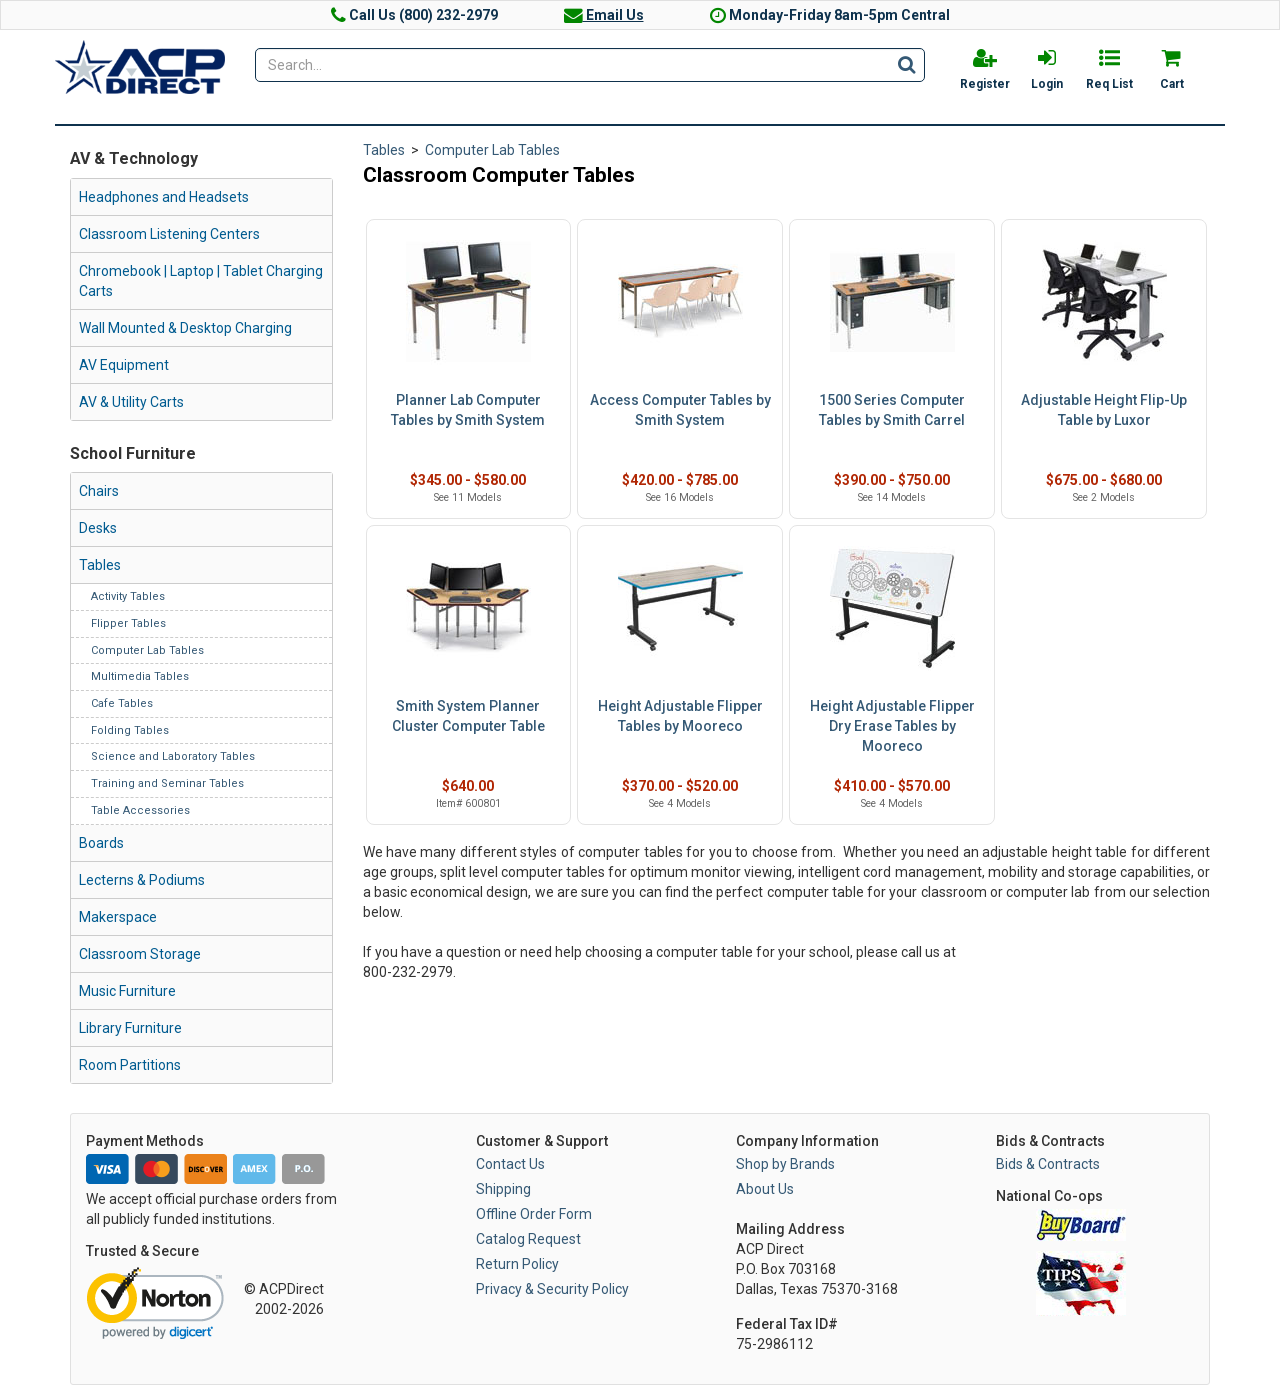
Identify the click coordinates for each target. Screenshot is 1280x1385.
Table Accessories (140, 810)
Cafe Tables (122, 703)
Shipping (503, 1189)
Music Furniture (127, 991)
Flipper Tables (128, 623)
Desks (98, 528)
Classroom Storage (140, 954)
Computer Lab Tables (147, 650)
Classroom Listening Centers (169, 234)
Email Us (604, 15)
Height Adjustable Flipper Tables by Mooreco (680, 716)
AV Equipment (124, 365)
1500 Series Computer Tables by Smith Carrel (892, 410)
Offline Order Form (534, 1214)
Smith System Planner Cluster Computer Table (468, 716)
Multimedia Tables (140, 676)
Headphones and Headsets (164, 197)
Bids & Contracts (1048, 1164)
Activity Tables (128, 596)
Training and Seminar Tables (167, 783)
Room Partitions (130, 1065)
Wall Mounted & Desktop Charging (185, 328)
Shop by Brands (785, 1164)
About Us (765, 1189)
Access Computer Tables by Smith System (680, 410)
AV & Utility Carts (131, 402)
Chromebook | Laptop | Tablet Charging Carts (201, 281)
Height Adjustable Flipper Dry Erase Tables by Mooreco (892, 726)
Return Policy (517, 1264)
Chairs (99, 491)
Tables (100, 565)
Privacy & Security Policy (552, 1289)
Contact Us (510, 1164)
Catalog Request (528, 1239)
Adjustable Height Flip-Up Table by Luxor (1104, 410)
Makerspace (118, 917)
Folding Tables (130, 730)
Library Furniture (130, 1028)
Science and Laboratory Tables (173, 756)
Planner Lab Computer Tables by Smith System (468, 410)
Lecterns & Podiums (142, 880)
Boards (101, 843)
